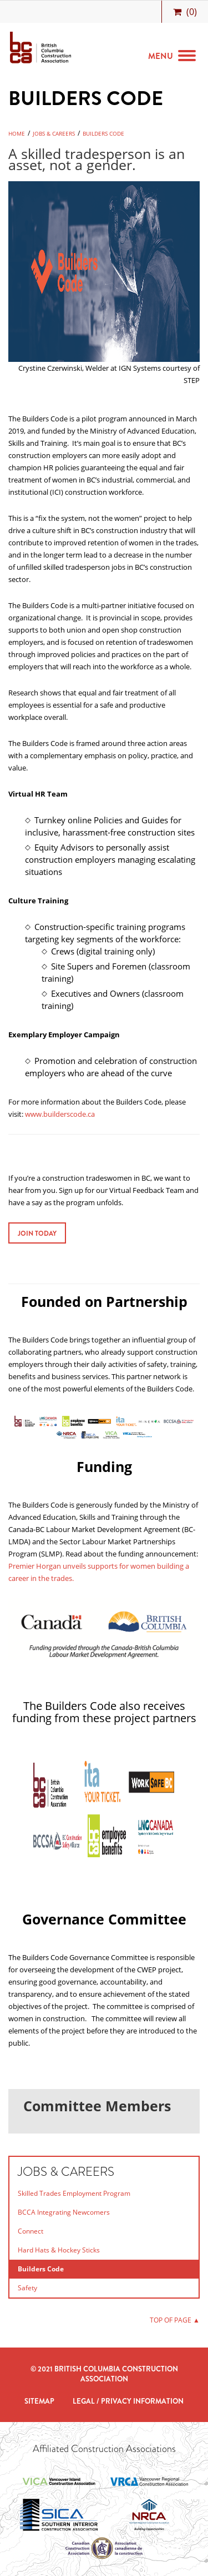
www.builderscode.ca (60, 1114)
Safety (27, 2287)
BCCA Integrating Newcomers (64, 2212)
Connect (30, 2231)
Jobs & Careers (54, 133)
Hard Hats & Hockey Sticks (59, 2250)
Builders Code (103, 133)
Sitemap (39, 2401)
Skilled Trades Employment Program (74, 2193)
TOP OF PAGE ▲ (175, 2320)
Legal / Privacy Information (128, 2401)
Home (16, 133)
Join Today (37, 1234)
